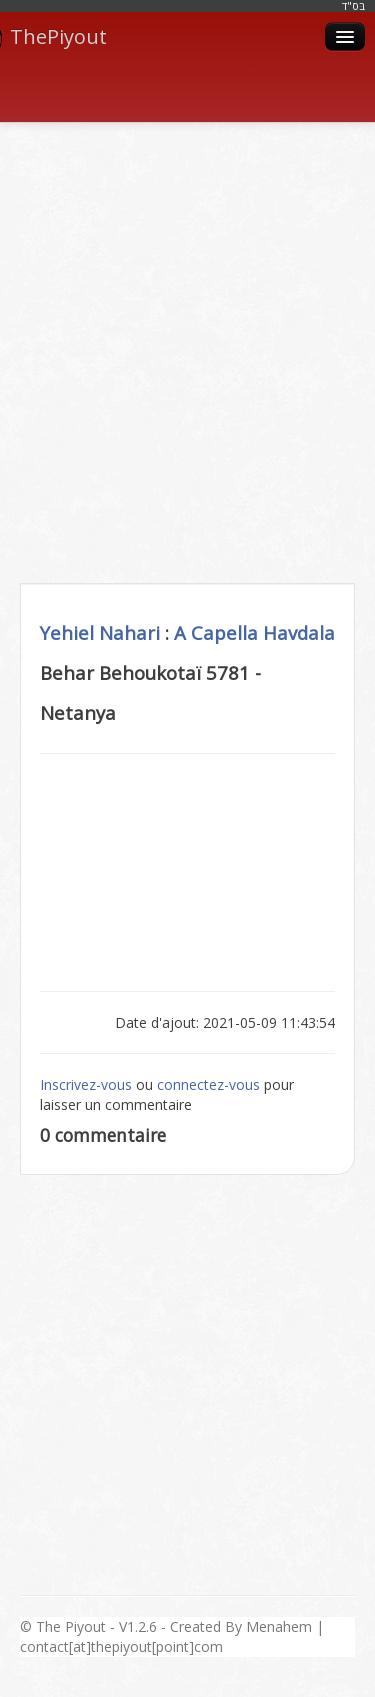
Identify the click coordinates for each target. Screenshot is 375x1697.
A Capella (216, 632)
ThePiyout (53, 37)
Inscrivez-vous (86, 1084)
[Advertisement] (187, 330)
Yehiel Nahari (100, 632)
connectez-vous (208, 1084)
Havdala (299, 632)
